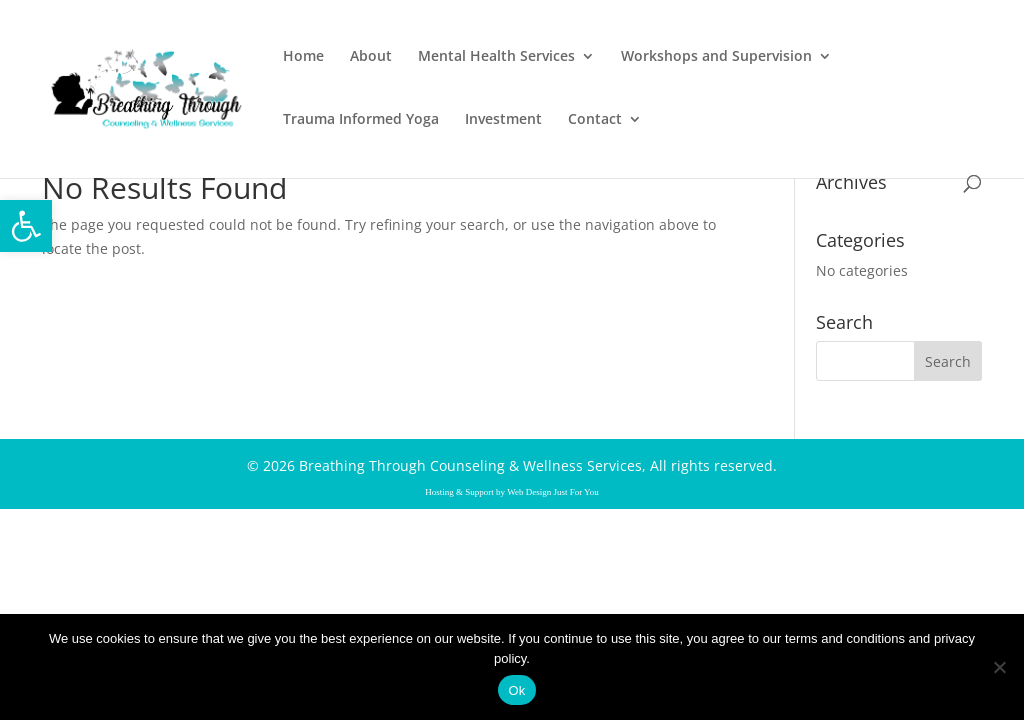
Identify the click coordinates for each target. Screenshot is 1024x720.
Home (303, 57)
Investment (503, 120)
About (371, 57)
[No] (999, 667)
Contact (595, 120)
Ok (516, 690)
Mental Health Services (496, 57)
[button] (26, 226)
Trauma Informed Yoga (361, 120)
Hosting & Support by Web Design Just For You (511, 492)
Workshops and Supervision (716, 57)
